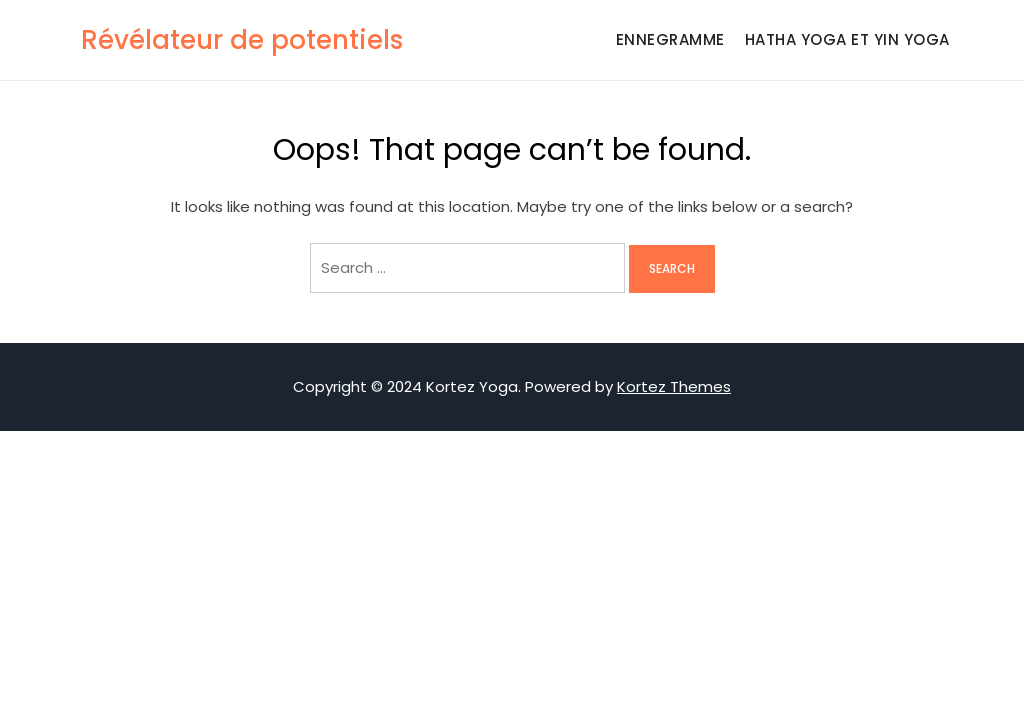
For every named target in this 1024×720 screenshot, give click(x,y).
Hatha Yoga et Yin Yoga (847, 39)
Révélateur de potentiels (242, 40)
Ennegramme (670, 39)
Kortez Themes (674, 386)
